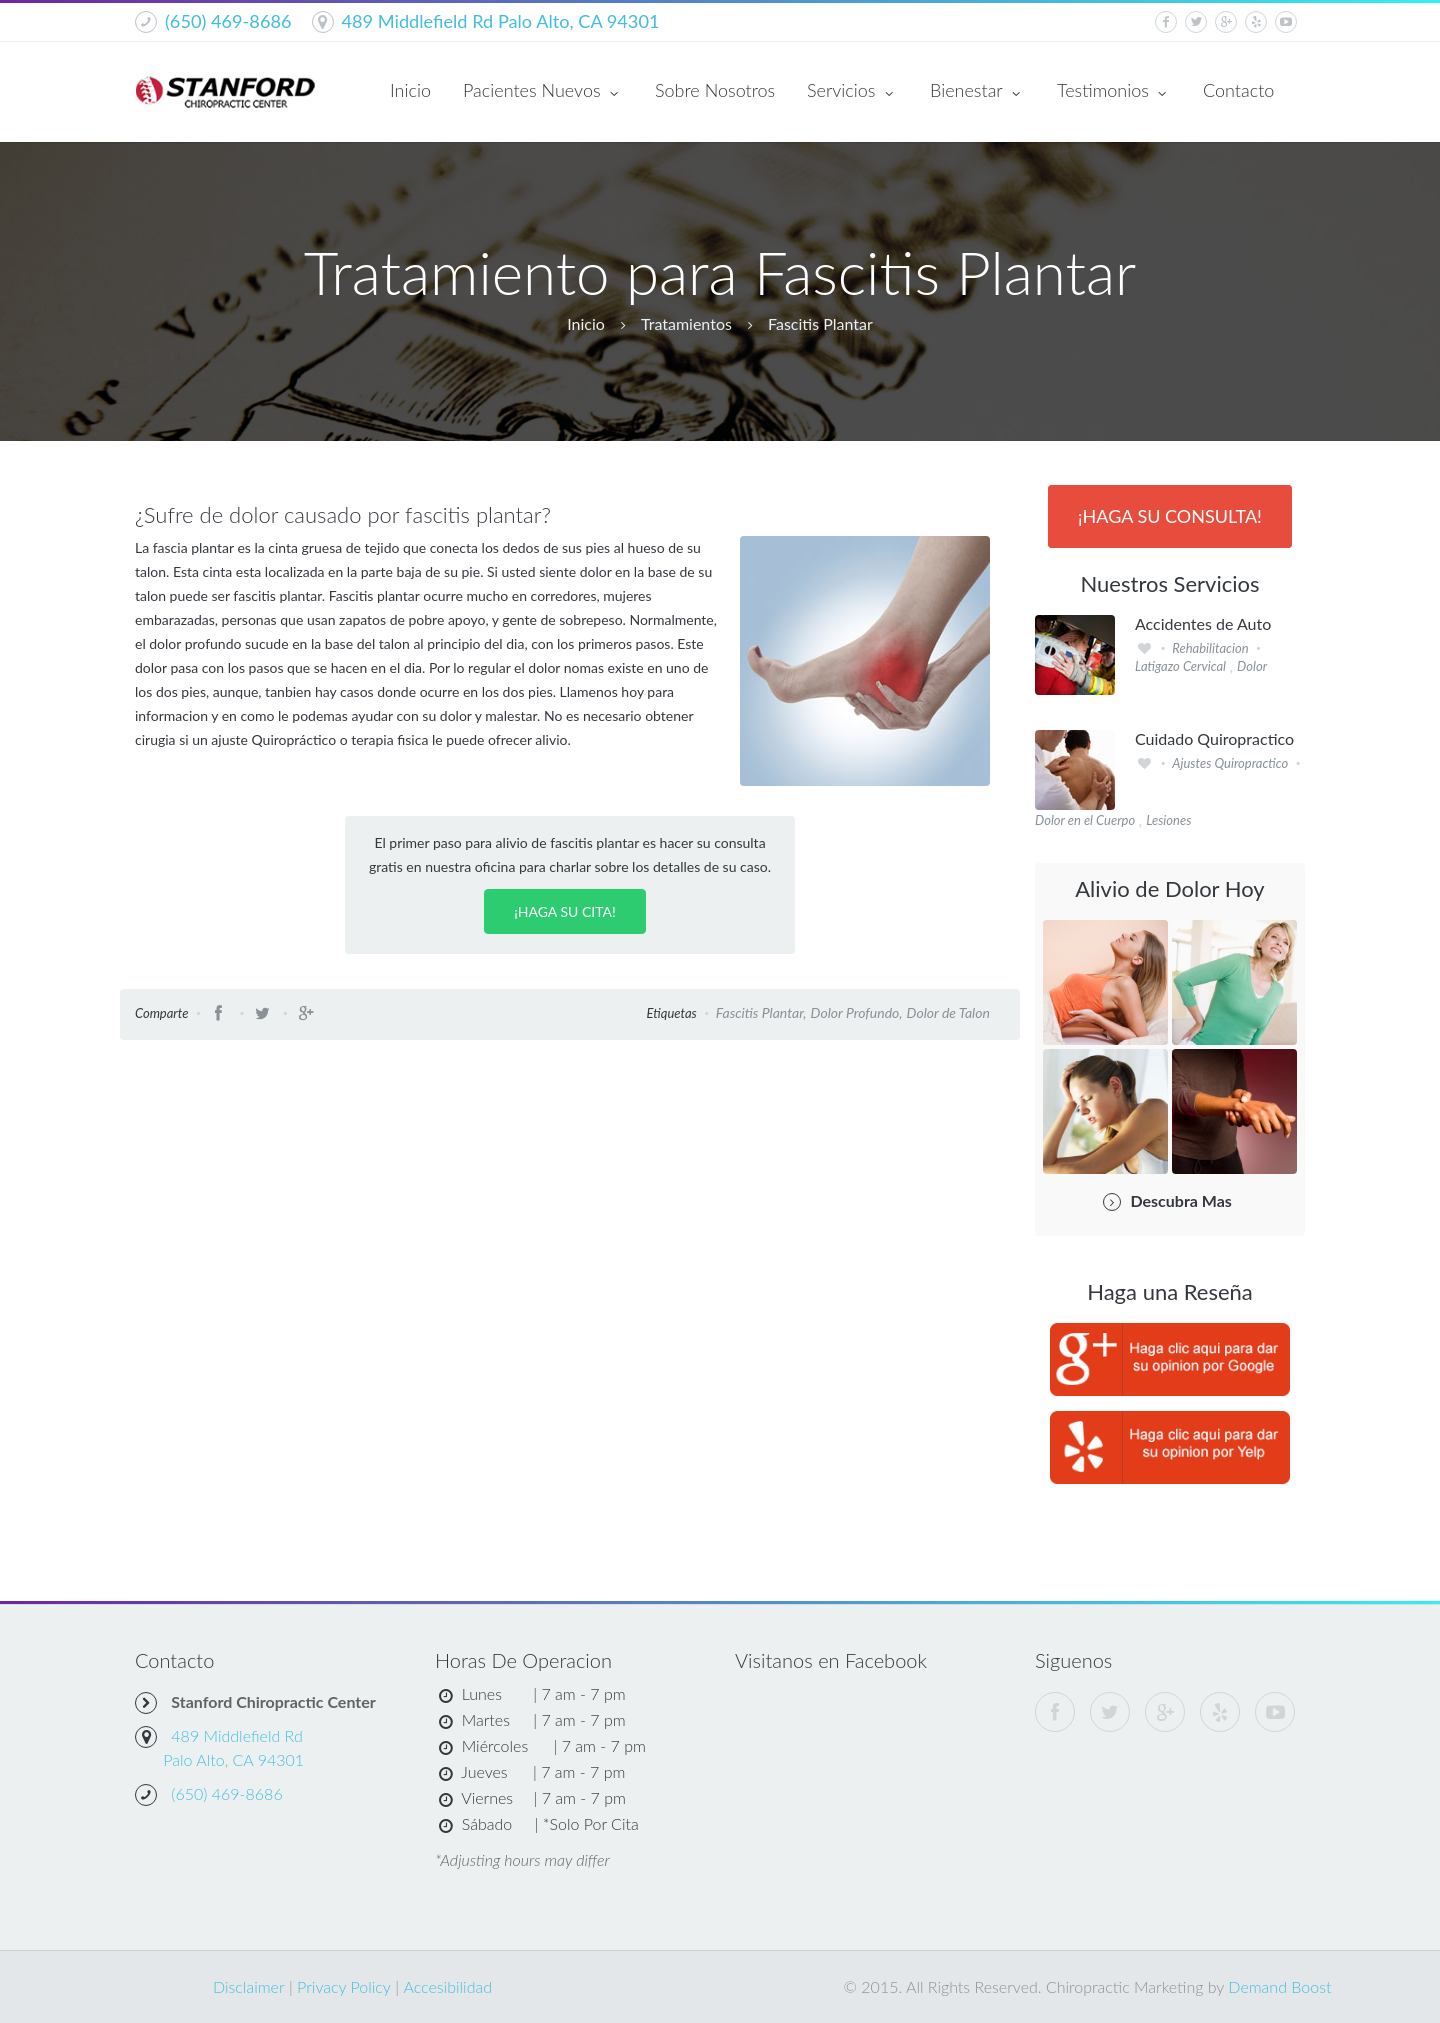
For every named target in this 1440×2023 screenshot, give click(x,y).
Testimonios (1114, 92)
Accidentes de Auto (1203, 624)
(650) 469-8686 (228, 21)
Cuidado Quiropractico (1214, 739)
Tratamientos (686, 323)
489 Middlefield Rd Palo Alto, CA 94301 (501, 21)
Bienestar (977, 92)
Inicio (410, 90)
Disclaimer (249, 1986)
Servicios (852, 92)
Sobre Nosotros (715, 90)
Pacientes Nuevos (543, 92)
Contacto (1238, 90)
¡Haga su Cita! (564, 911)
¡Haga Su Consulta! (1170, 516)
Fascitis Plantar (820, 323)
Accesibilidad (447, 1986)
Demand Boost (1279, 1986)
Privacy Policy (344, 1986)
